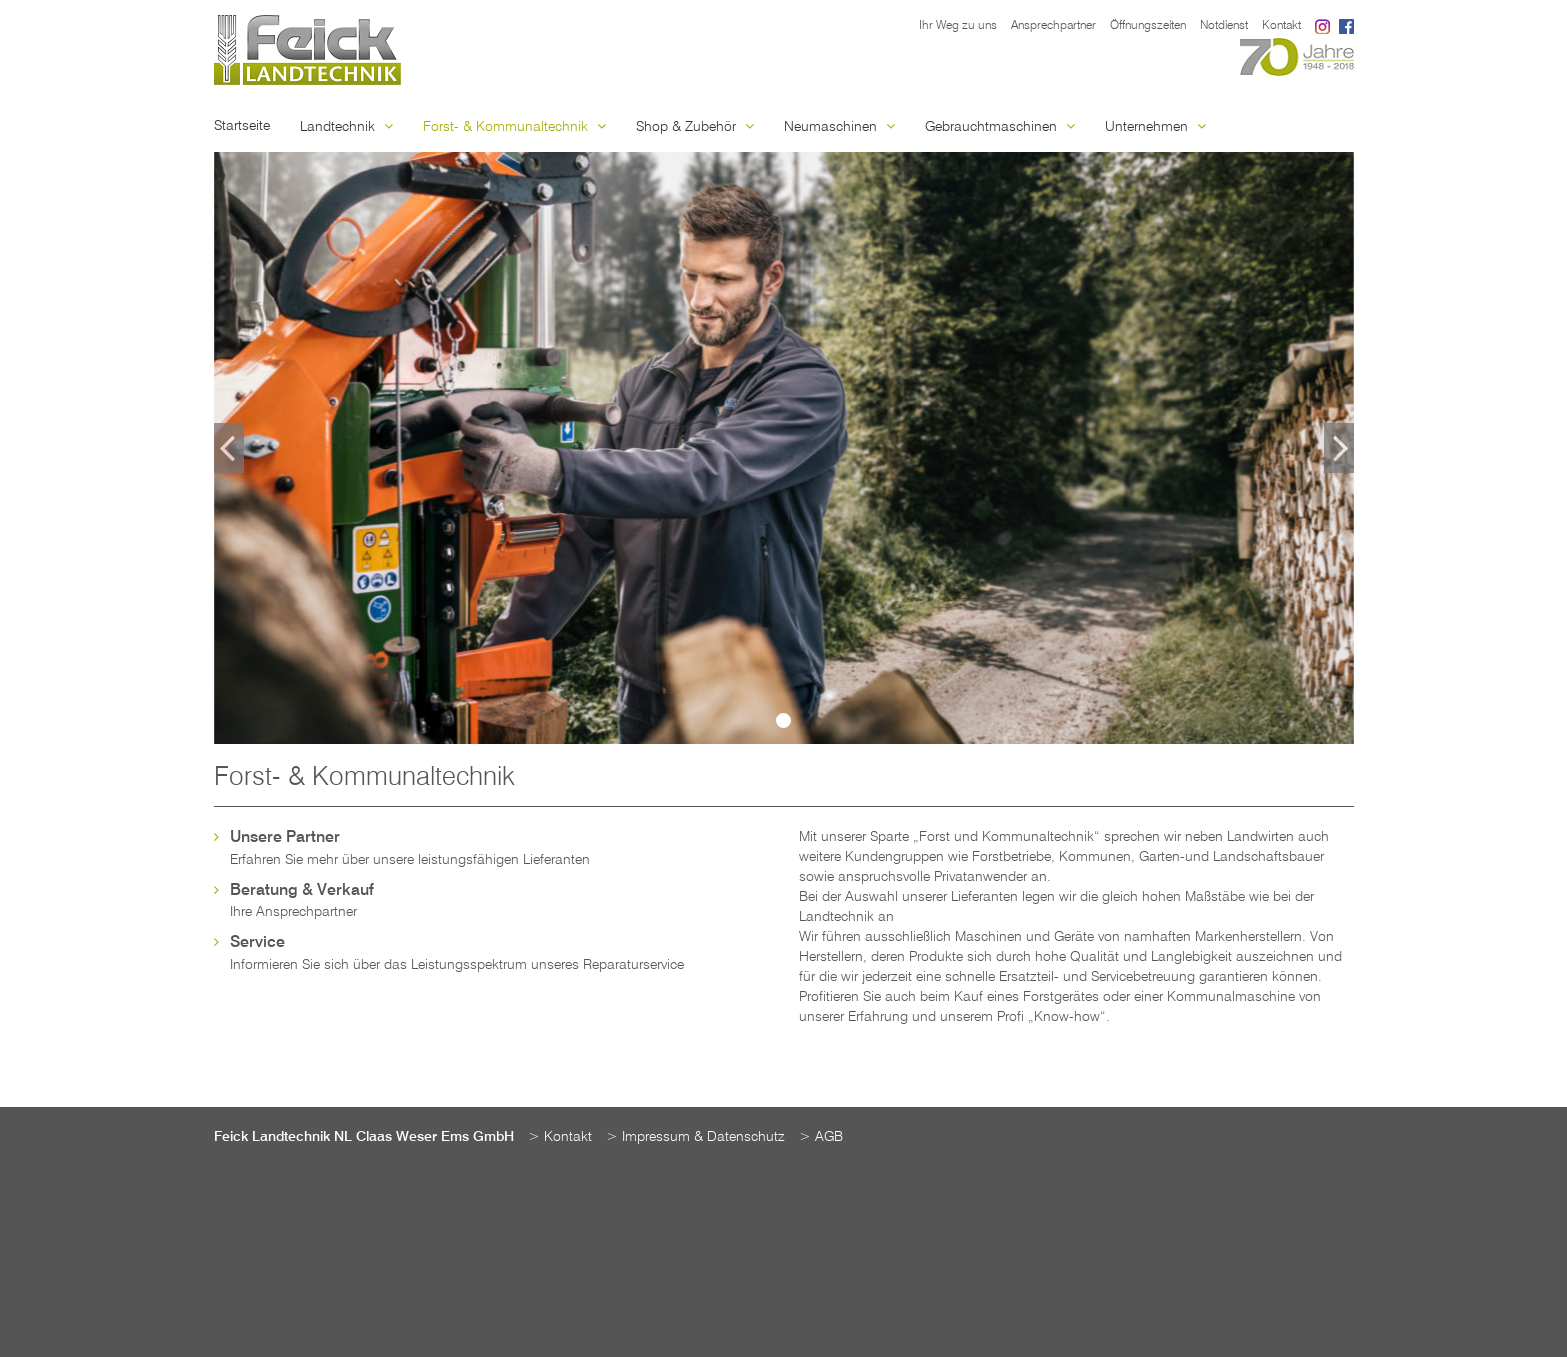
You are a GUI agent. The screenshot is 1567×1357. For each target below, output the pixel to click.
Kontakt (1281, 26)
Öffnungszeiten (1148, 26)
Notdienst (1224, 26)
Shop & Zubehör (695, 127)
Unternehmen (1155, 127)
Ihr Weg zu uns (958, 26)
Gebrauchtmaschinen (1000, 127)
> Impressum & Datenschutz (695, 1137)
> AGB (821, 1137)
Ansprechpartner (1053, 26)
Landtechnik (346, 127)
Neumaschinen (839, 127)
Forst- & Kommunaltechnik (514, 127)
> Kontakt (560, 1137)
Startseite (242, 126)
